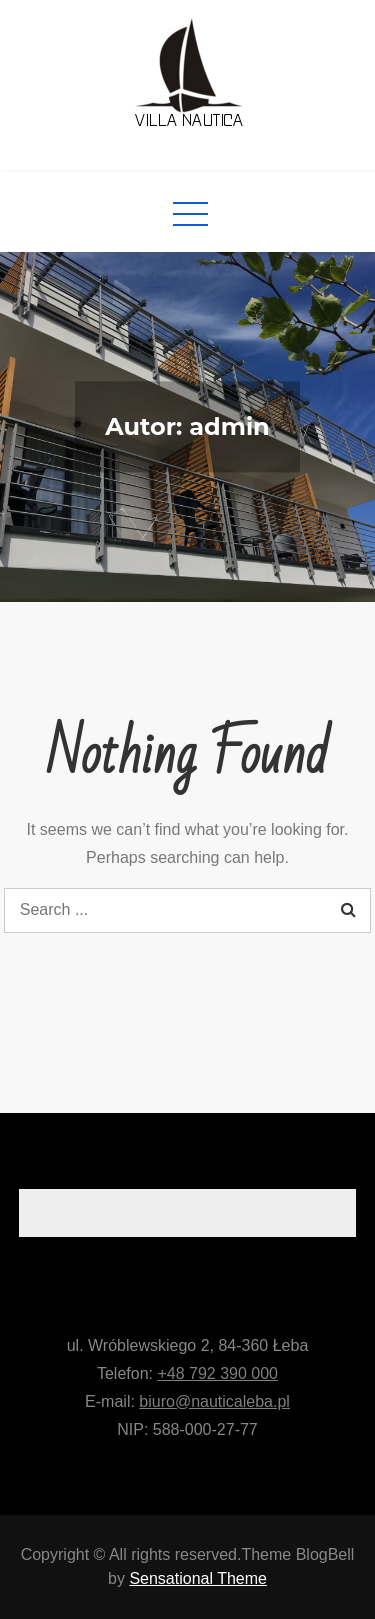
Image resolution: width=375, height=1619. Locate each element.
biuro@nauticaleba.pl (214, 1401)
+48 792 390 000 (217, 1373)
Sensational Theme (198, 1578)
